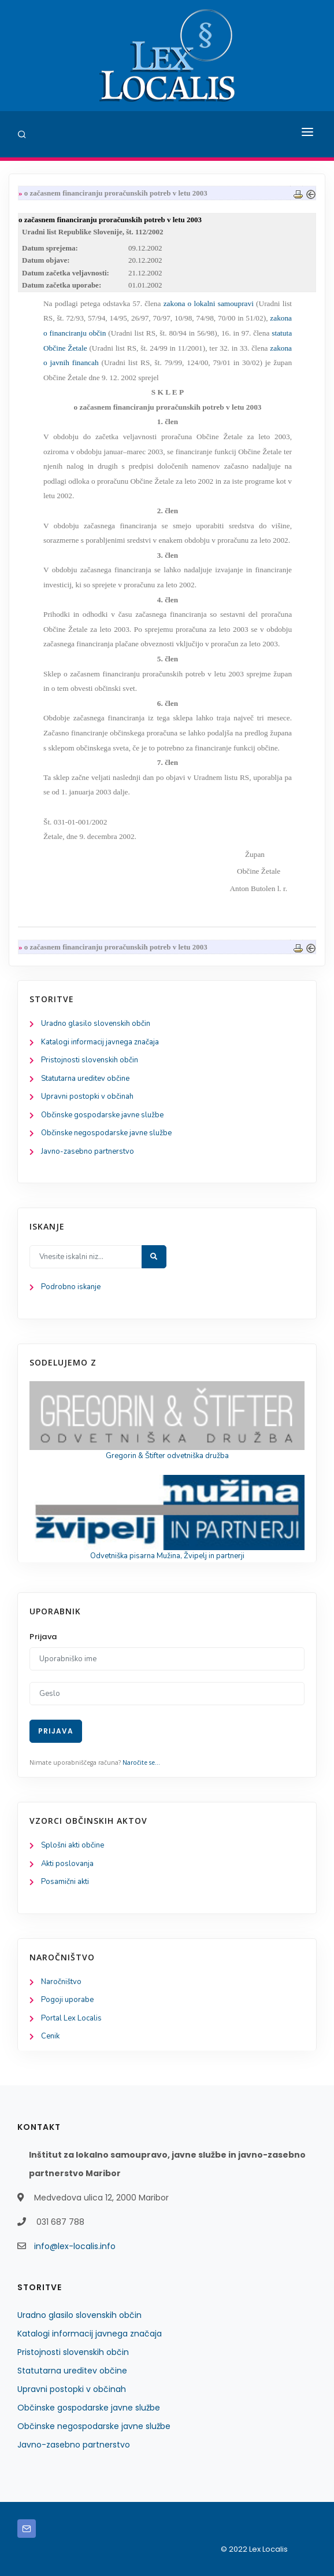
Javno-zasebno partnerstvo (87, 1151)
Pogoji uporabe (67, 1999)
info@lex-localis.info (75, 2246)
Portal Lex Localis (71, 2018)
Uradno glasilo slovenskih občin (95, 1023)
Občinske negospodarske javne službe (106, 1133)
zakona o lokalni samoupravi (209, 303)
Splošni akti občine (72, 1845)
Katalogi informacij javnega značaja (100, 1042)
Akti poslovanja (67, 1864)
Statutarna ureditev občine (85, 1078)
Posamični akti (65, 1881)
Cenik (50, 2036)
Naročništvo (61, 1982)
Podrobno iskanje (71, 1287)
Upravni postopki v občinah (87, 1096)
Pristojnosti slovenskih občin (89, 1060)
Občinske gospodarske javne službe (102, 1115)
